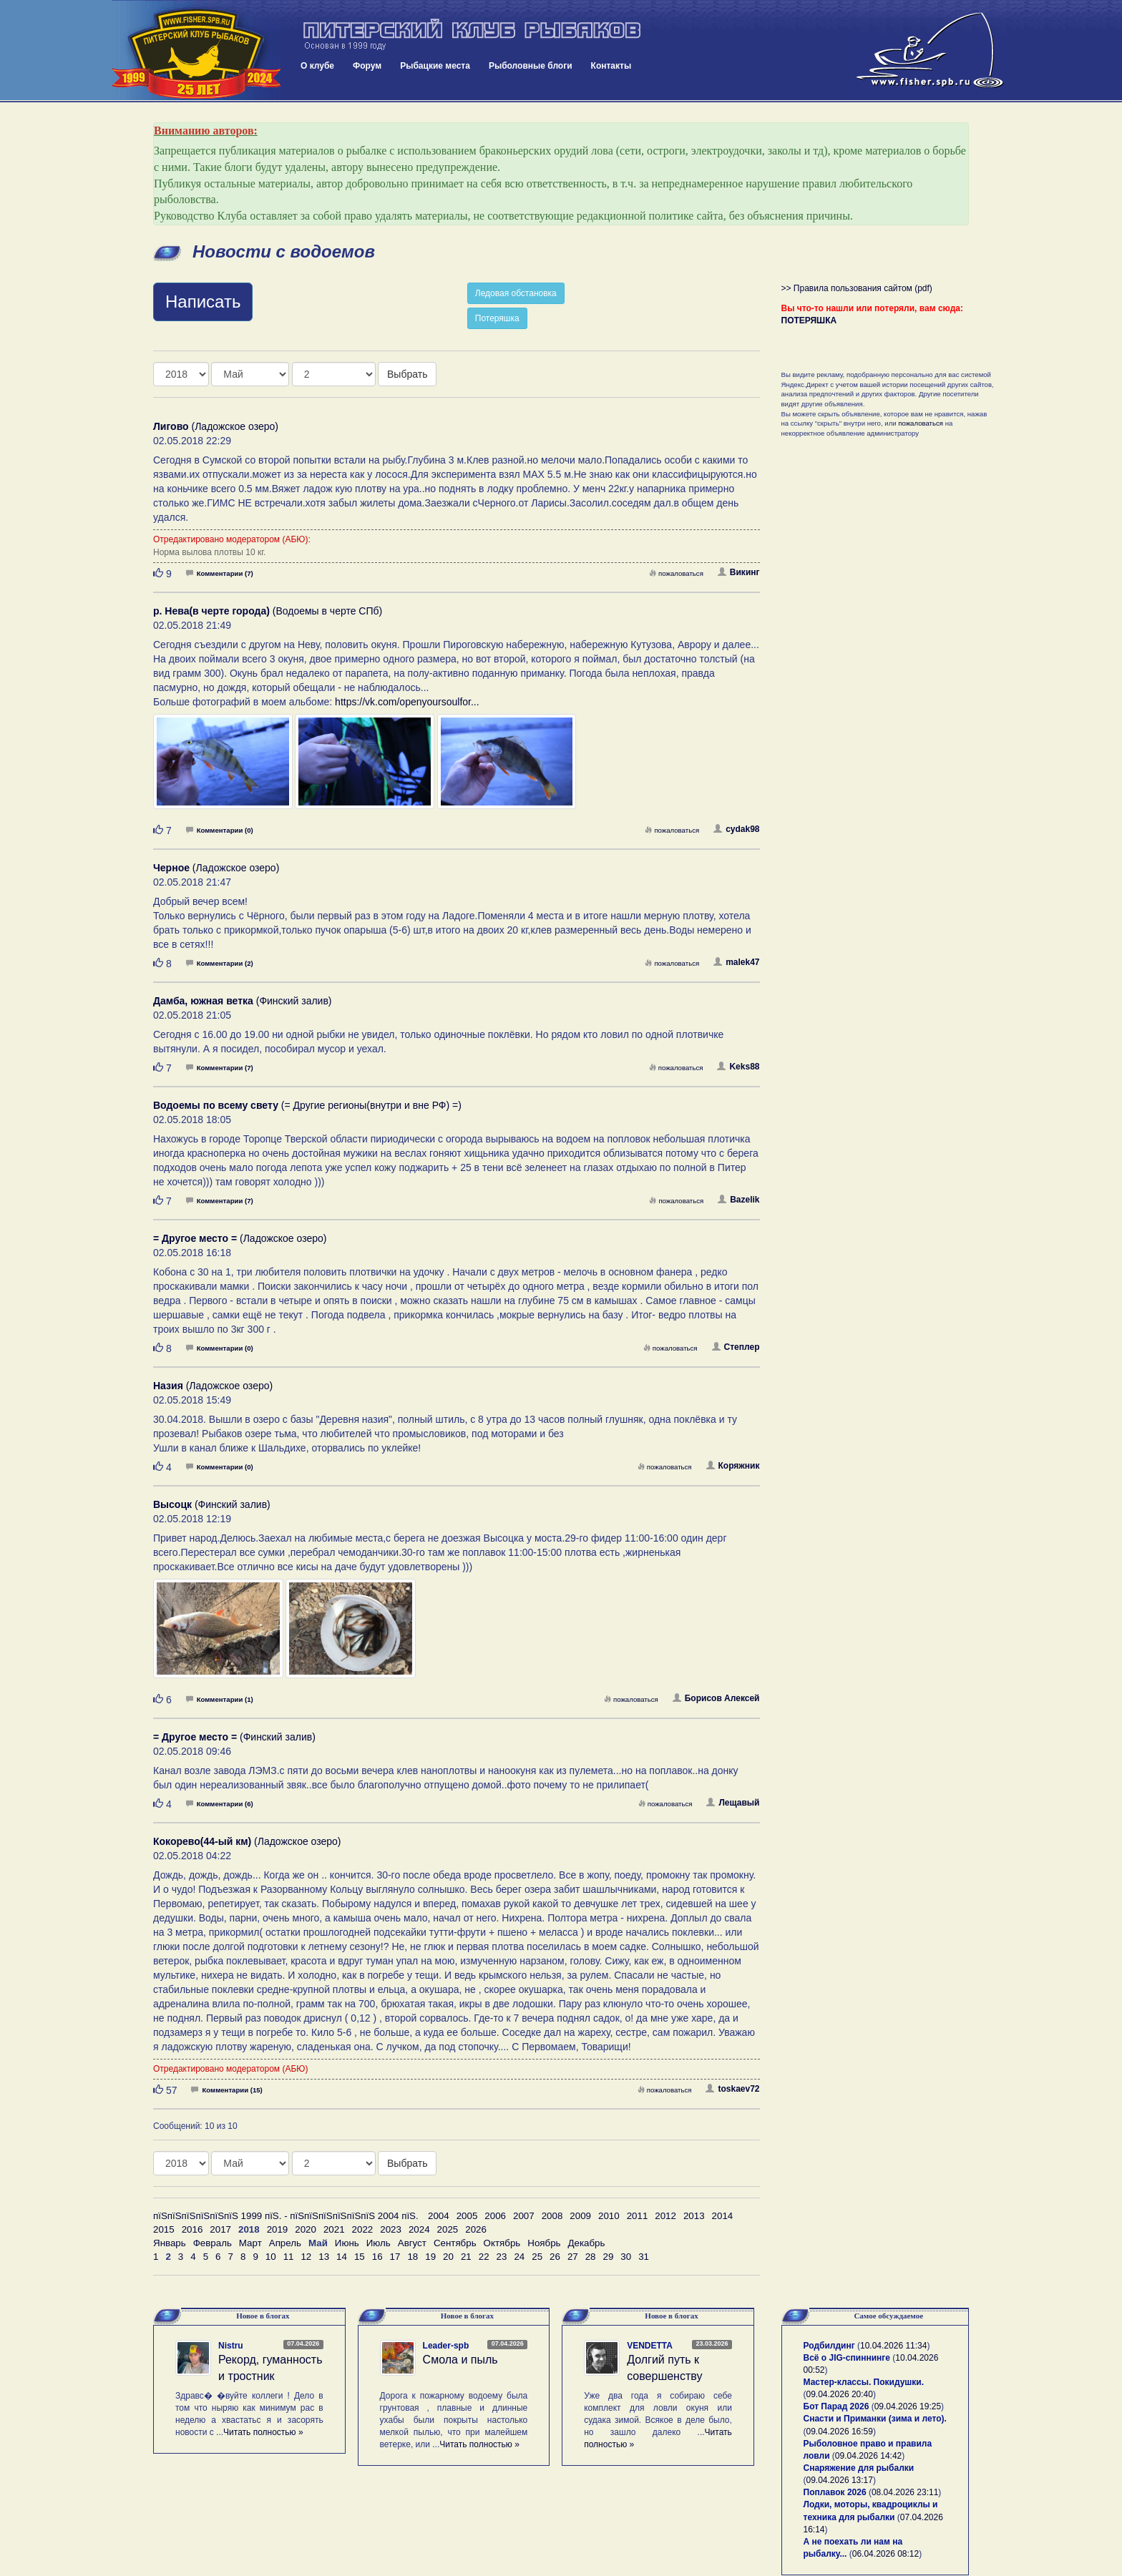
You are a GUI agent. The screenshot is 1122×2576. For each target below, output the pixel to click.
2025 (448, 2229)
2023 (390, 2229)
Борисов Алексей (716, 1698)
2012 (665, 2215)
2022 (363, 2229)
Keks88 (738, 1067)
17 (395, 2256)
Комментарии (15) (226, 2090)
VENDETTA (650, 2346)
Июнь (347, 2243)
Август (412, 2243)
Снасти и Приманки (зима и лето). (875, 2419)
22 (484, 2256)
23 (502, 2256)
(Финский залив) (242, 1001)
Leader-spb (446, 2346)
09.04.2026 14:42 (868, 2456)
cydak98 (736, 829)
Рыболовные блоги (530, 66)
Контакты (611, 66)
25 (537, 2256)
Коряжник (733, 1466)
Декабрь (586, 2243)
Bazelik (738, 1200)
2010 (609, 2215)
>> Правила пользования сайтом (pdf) (856, 288)
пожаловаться (676, 573)
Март (250, 2243)
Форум (367, 66)
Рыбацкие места (435, 66)
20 (448, 2256)
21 (466, 2256)
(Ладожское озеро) (215, 426)
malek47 (736, 962)
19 (430, 2256)
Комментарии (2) (219, 963)
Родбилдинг (829, 2346)
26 (555, 2256)
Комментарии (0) (219, 830)
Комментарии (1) (219, 1699)
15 (359, 2256)
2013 (694, 2215)
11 (288, 2256)
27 (572, 2256)
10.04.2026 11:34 (893, 2346)
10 (270, 2256)
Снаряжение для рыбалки (859, 2468)
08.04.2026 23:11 (905, 2492)
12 (306, 2256)
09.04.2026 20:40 (839, 2394)
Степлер (736, 1347)
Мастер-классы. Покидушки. (864, 2382)
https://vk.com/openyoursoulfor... (407, 701)
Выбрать (407, 374)
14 (341, 2256)
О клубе (317, 66)
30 (625, 2256)
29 (608, 2256)
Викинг (739, 572)
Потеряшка (497, 318)
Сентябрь (455, 2243)
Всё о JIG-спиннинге (847, 2358)
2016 (192, 2229)
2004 (438, 2215)
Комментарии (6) (219, 1804)
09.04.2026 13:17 (839, 2480)
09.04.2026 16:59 (839, 2431)
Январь (169, 2243)
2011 (637, 2215)
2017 (220, 2229)
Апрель (285, 2243)
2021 (334, 2229)
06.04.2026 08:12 (885, 2554)
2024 (419, 2229)
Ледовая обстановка (516, 293)
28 (590, 2256)
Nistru (230, 2346)
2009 (580, 2215)
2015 (164, 2229)
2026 (476, 2229)
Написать (202, 301)
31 (643, 2256)
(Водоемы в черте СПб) (267, 611)
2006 (495, 2215)
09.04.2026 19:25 (907, 2406)
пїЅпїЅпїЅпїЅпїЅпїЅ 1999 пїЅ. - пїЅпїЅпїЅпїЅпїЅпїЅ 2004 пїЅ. (286, 2215)
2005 (467, 2215)
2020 (305, 2229)
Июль (378, 2243)
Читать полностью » (263, 2432)
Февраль (212, 2243)
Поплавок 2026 (835, 2492)
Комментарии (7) (219, 573)
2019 (277, 2229)
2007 (524, 2215)
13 (323, 2256)
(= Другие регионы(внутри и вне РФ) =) (307, 1105)
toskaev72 (732, 2089)
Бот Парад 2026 (836, 2406)
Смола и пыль (460, 2360)
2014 (722, 2215)
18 (412, 2256)
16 (377, 2256)
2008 (552, 2215)
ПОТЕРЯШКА (809, 320)
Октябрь (502, 2243)
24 (519, 2256)
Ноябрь (543, 2243)
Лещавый (732, 1803)
